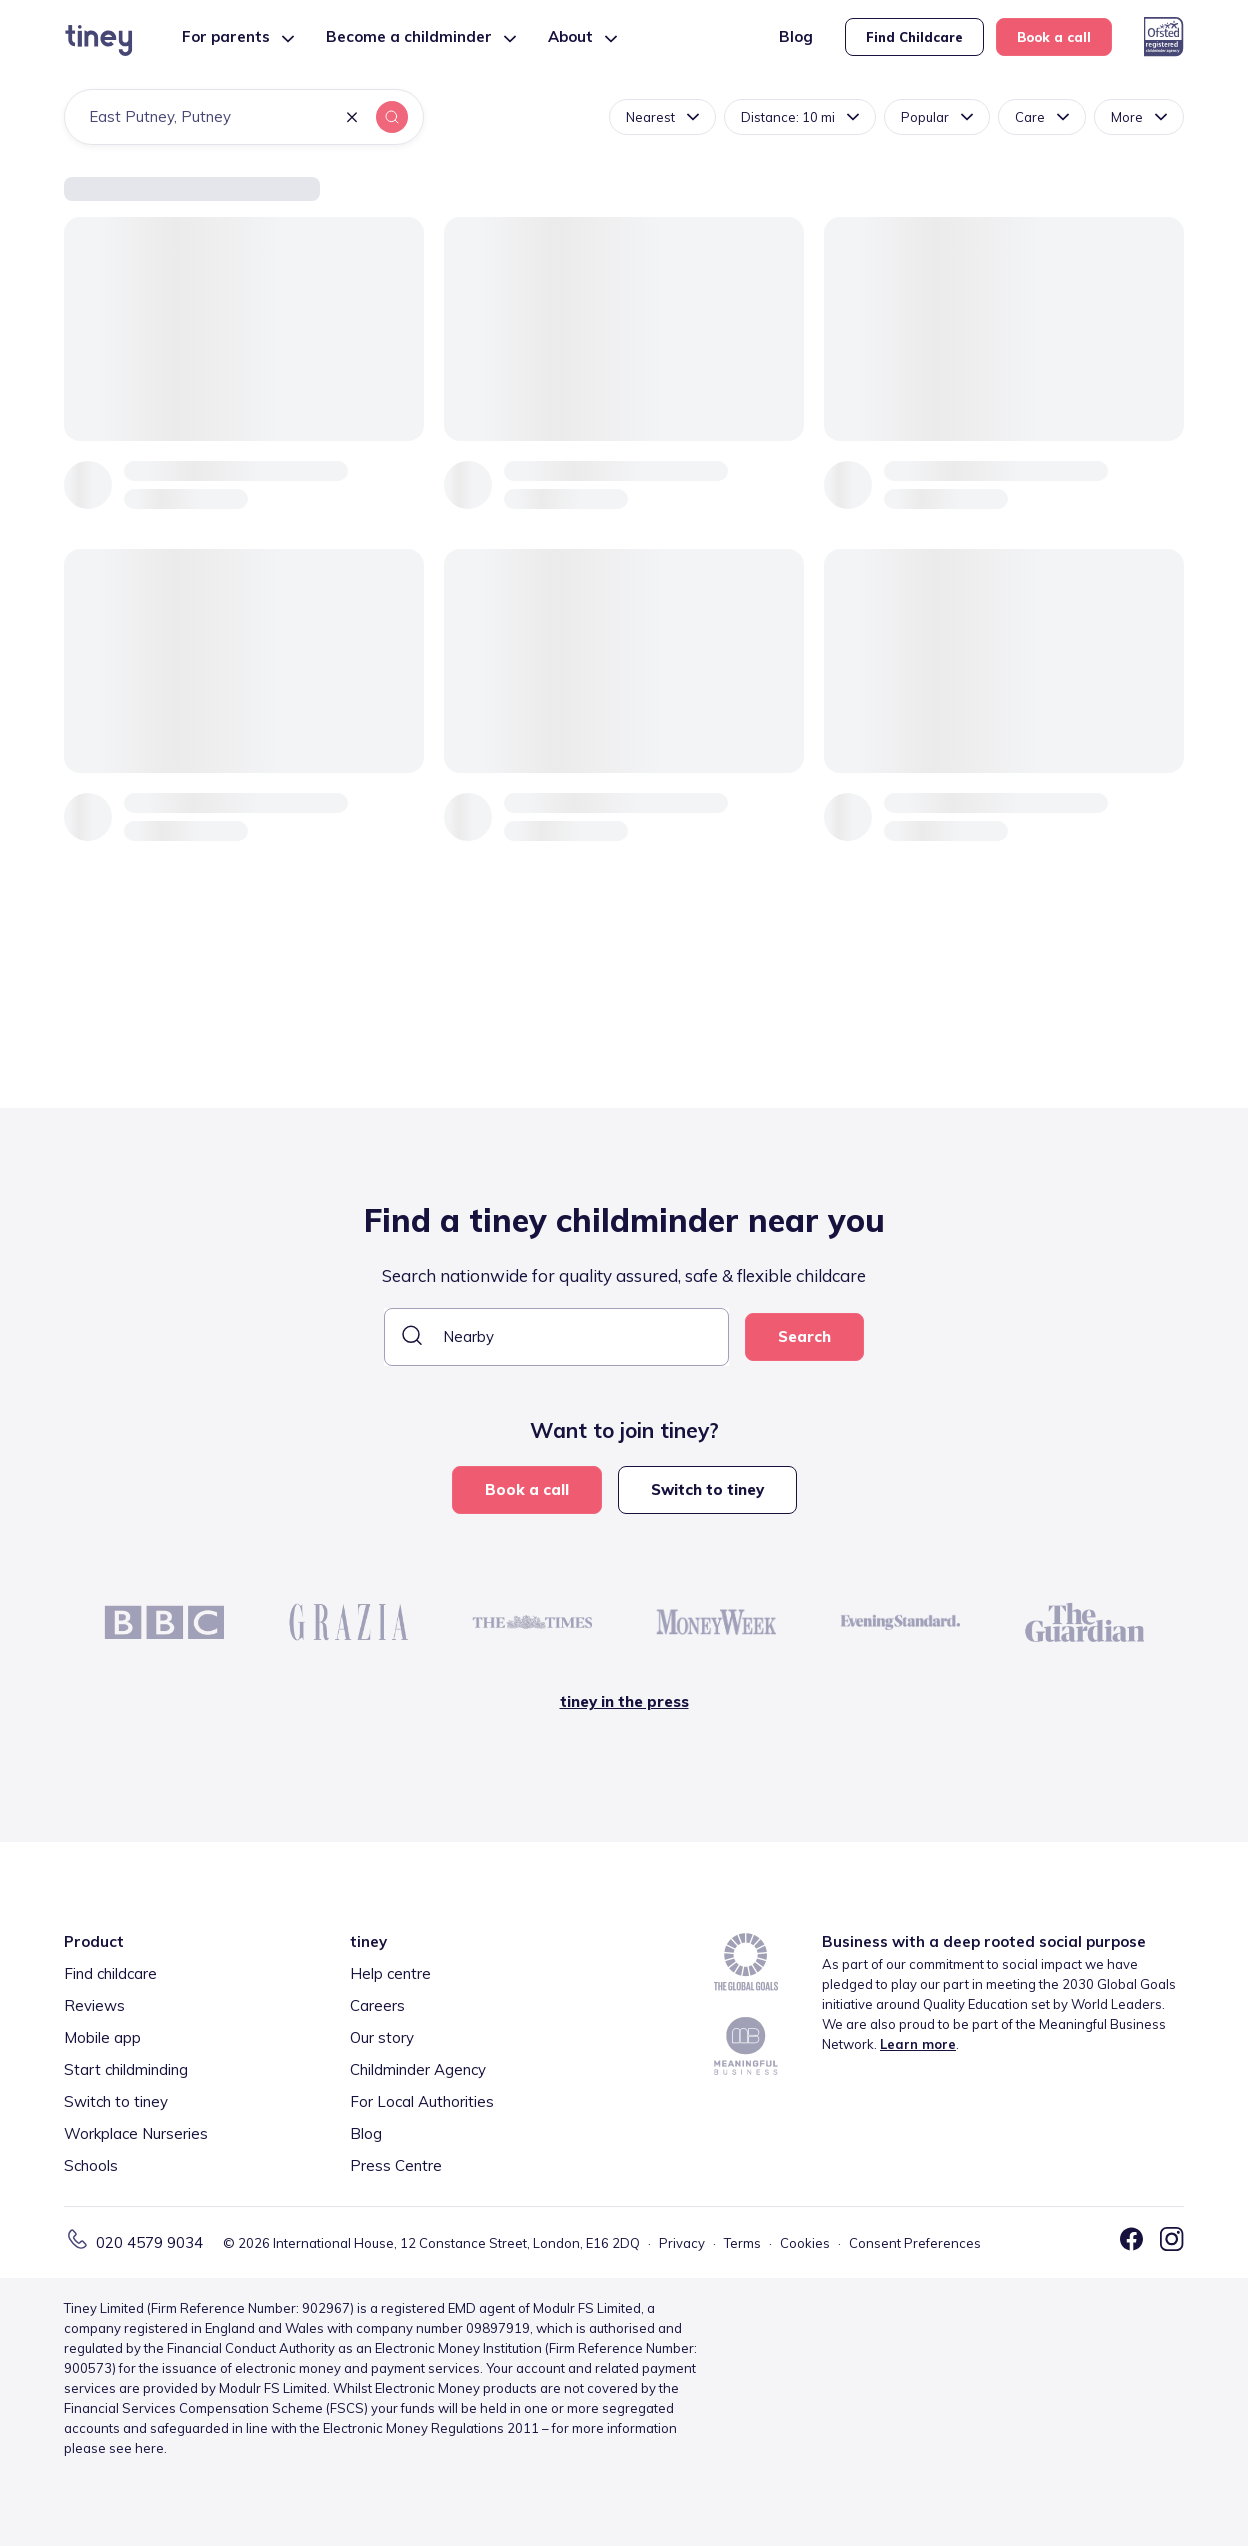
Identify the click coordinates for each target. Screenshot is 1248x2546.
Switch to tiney (707, 1489)
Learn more (918, 2044)
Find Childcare (914, 37)
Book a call (1054, 37)
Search (804, 1336)
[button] (352, 118)
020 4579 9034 (149, 2242)
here (149, 2448)
